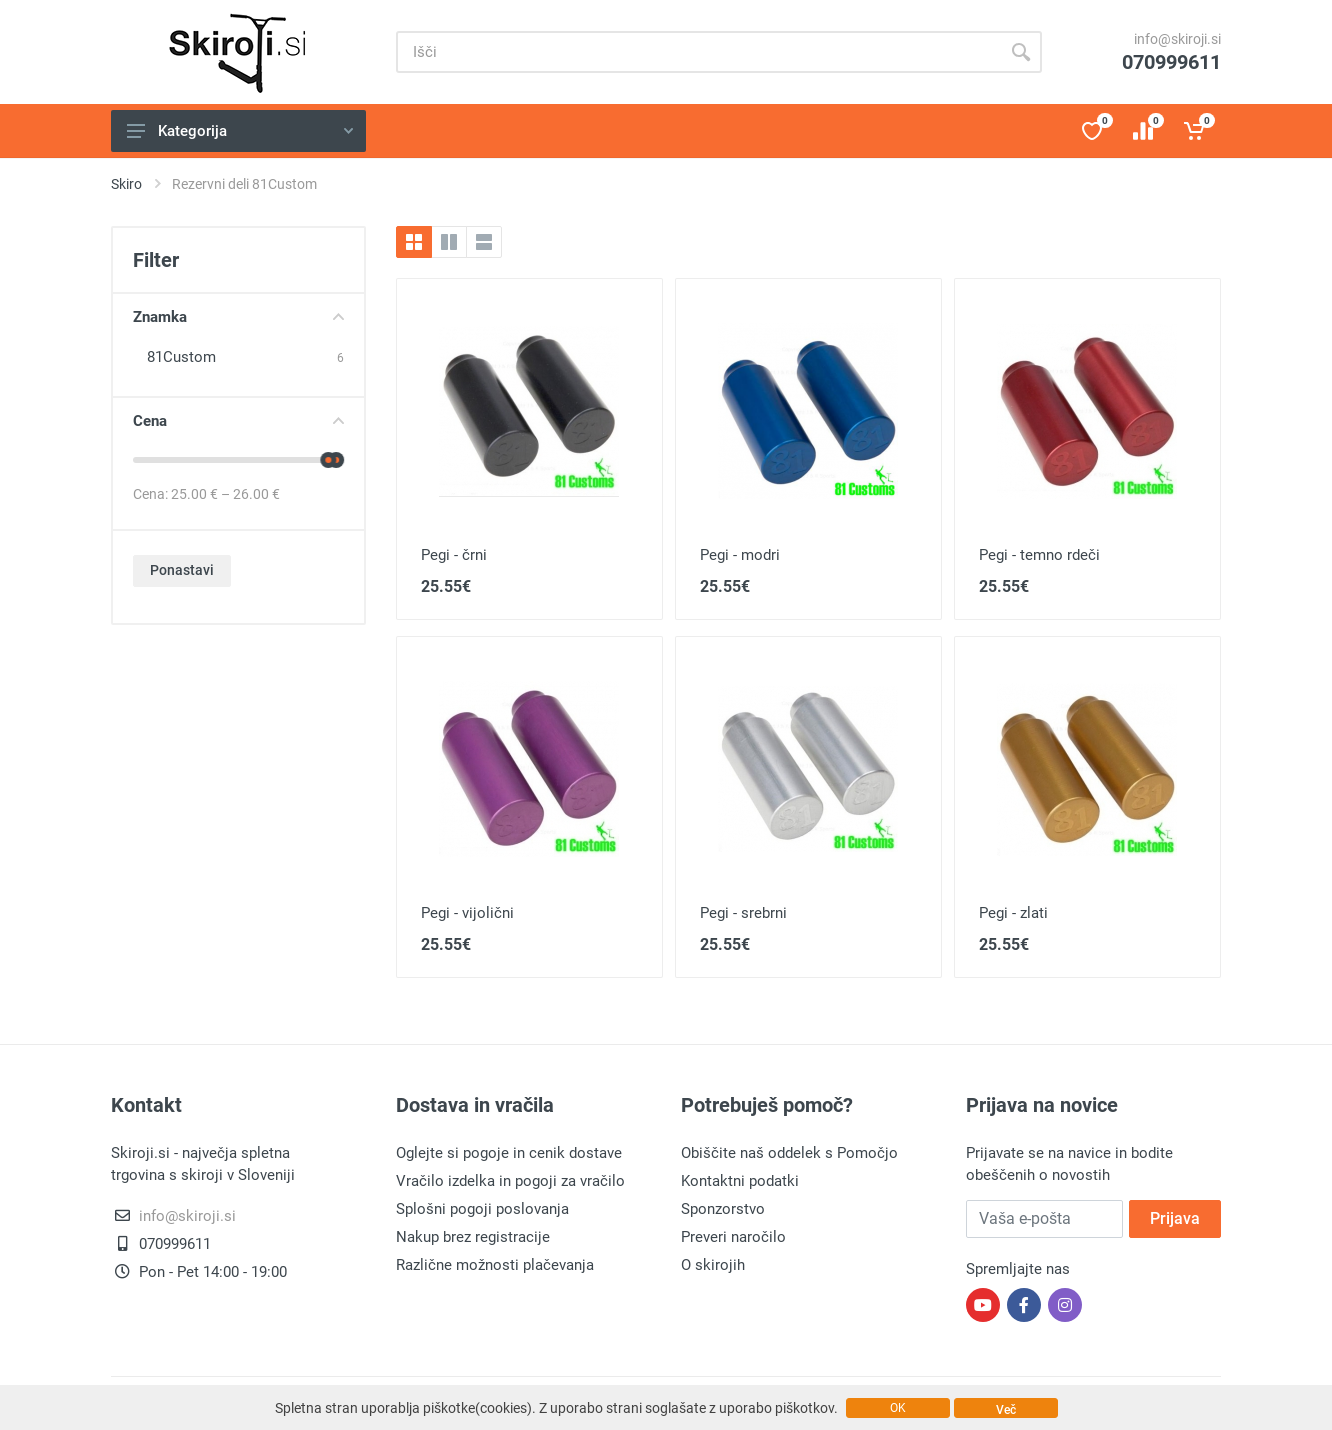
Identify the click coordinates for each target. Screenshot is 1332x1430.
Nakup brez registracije (473, 1237)
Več (1006, 1410)
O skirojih (713, 1265)
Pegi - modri (740, 555)
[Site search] (698, 52)
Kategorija (240, 131)
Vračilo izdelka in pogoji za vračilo (510, 1181)
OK (898, 1408)
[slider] (328, 460)
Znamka (238, 317)
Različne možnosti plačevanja (495, 1265)
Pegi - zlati (1013, 913)
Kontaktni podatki (740, 1181)
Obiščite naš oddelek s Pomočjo (789, 1153)
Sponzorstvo (723, 1209)
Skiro (126, 184)
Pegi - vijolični (467, 913)
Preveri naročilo (733, 1237)
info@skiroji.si (1177, 39)
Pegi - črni (454, 555)
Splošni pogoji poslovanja (482, 1209)
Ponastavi (182, 570)
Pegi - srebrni (743, 913)
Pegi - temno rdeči (1039, 555)
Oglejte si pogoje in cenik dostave (509, 1153)
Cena (238, 421)
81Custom (181, 357)
